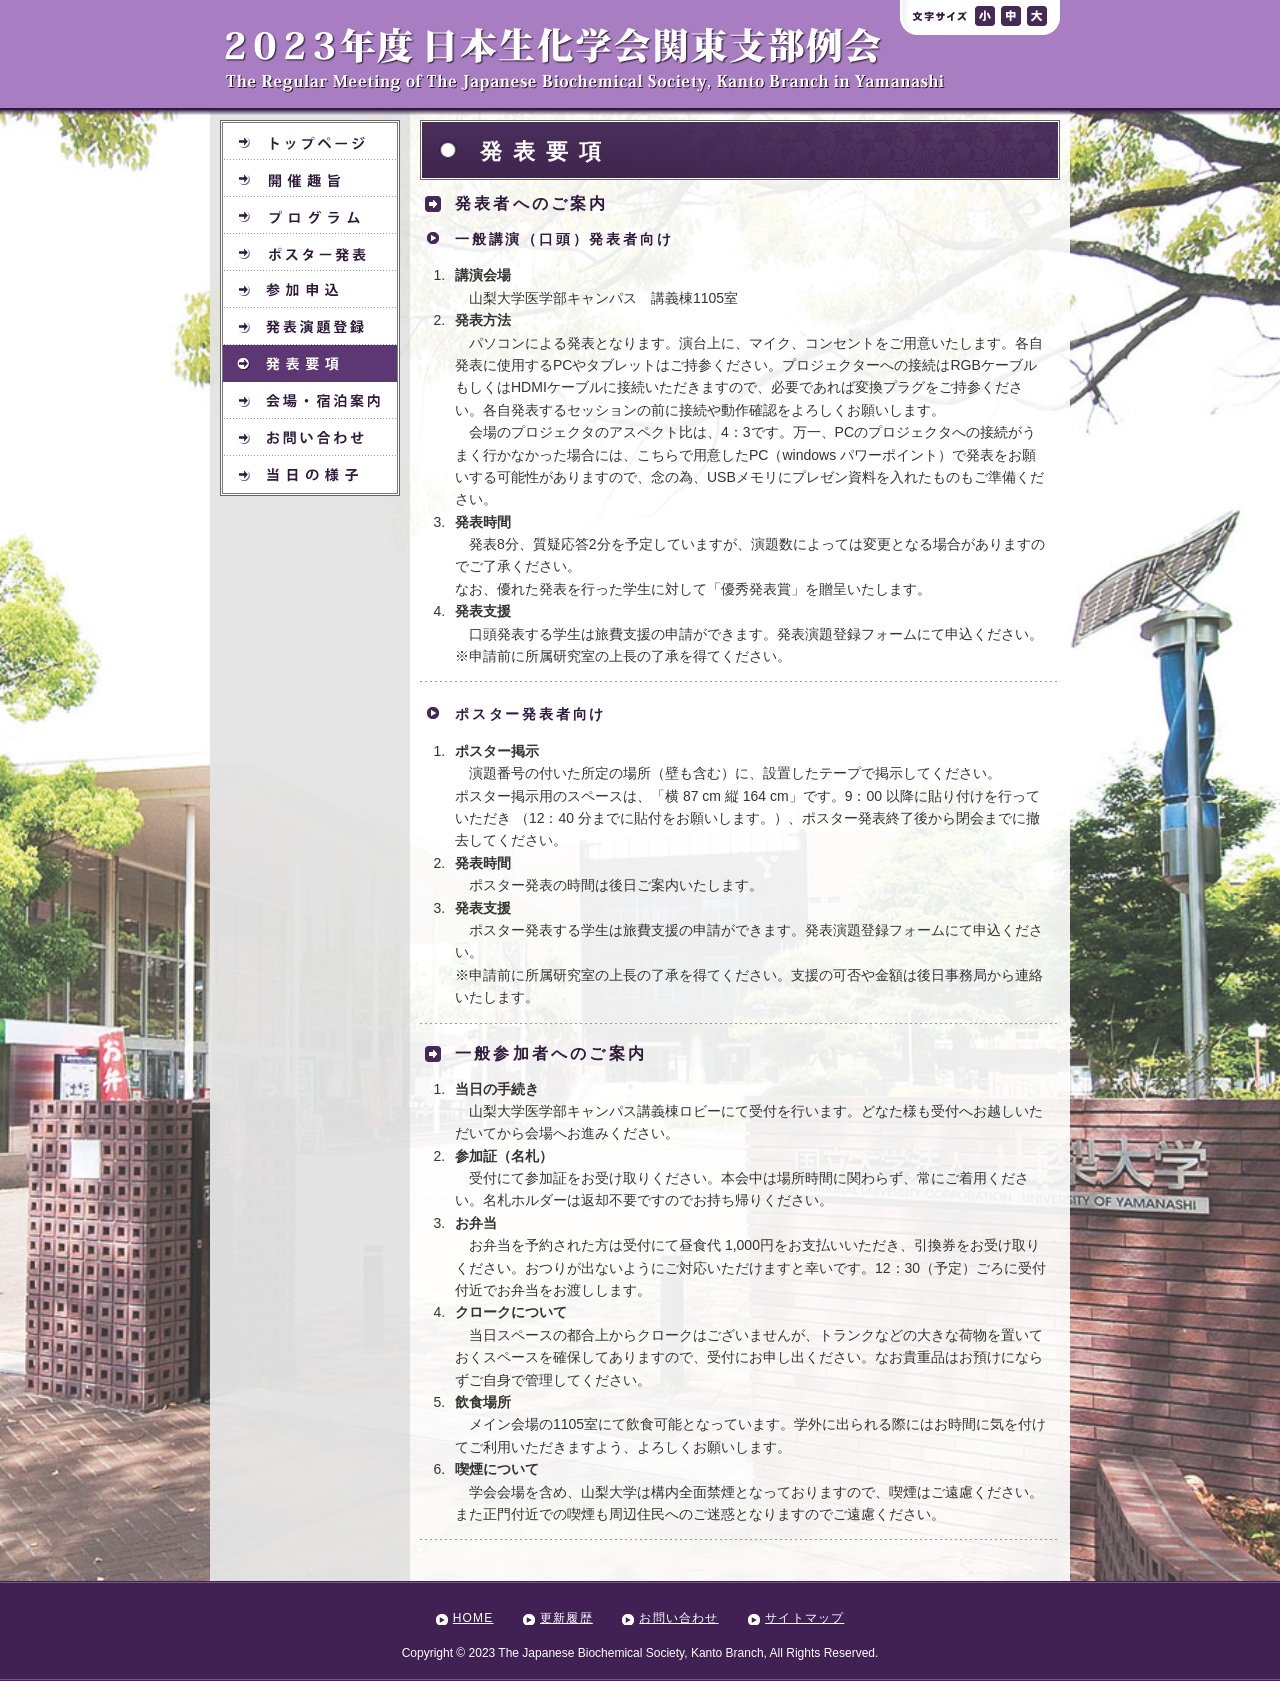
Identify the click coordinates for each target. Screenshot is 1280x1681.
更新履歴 (566, 1618)
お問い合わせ (678, 1618)
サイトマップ (804, 1618)
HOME (473, 1618)
